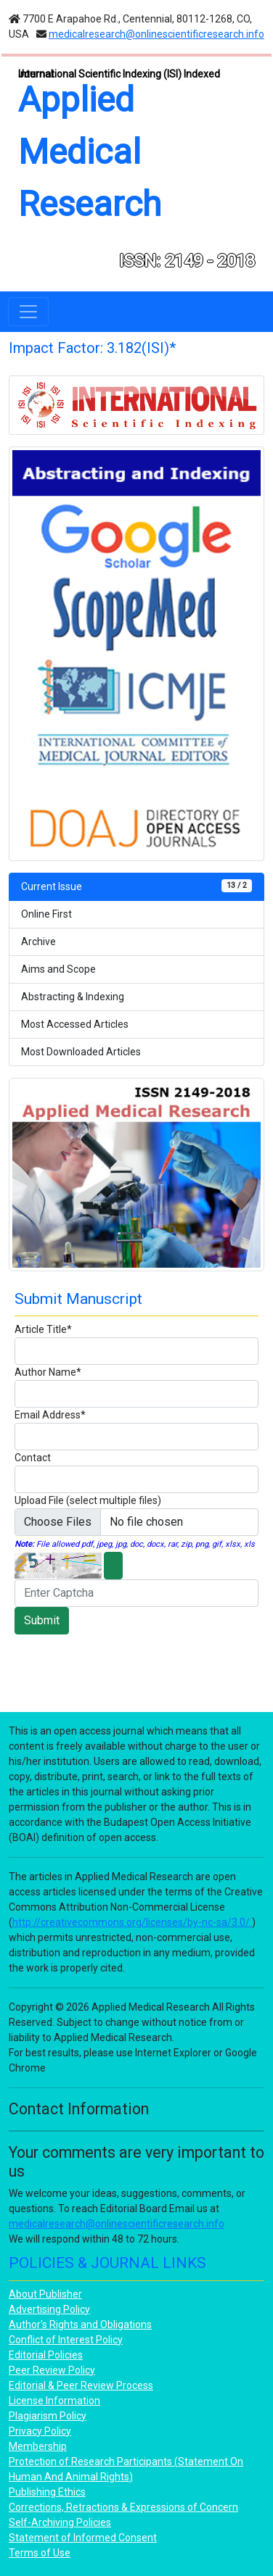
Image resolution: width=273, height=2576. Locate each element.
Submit (42, 1620)
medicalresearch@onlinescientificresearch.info (156, 34)
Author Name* (48, 1372)
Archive (38, 941)
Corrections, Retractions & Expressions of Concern (123, 2507)
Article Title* (43, 1329)
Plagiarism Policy (47, 2416)
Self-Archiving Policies (60, 2522)
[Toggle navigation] (28, 311)
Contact (33, 1457)
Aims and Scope (58, 969)
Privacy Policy (40, 2431)
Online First (46, 914)
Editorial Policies (46, 2355)
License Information (54, 2400)
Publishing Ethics (47, 2492)
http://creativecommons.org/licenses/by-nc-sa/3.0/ (132, 1922)
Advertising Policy (49, 2309)
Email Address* (50, 1415)
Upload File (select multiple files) (88, 1500)
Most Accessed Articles (75, 1024)
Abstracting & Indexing (72, 996)
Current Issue (136, 885)
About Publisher (45, 2294)
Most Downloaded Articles (81, 1052)
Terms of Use (39, 2553)
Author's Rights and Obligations (80, 2324)
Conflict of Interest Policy (66, 2340)
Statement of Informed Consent (83, 2537)
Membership (38, 2446)
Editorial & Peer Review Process (81, 2385)
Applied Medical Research (89, 152)
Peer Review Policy (52, 2370)
